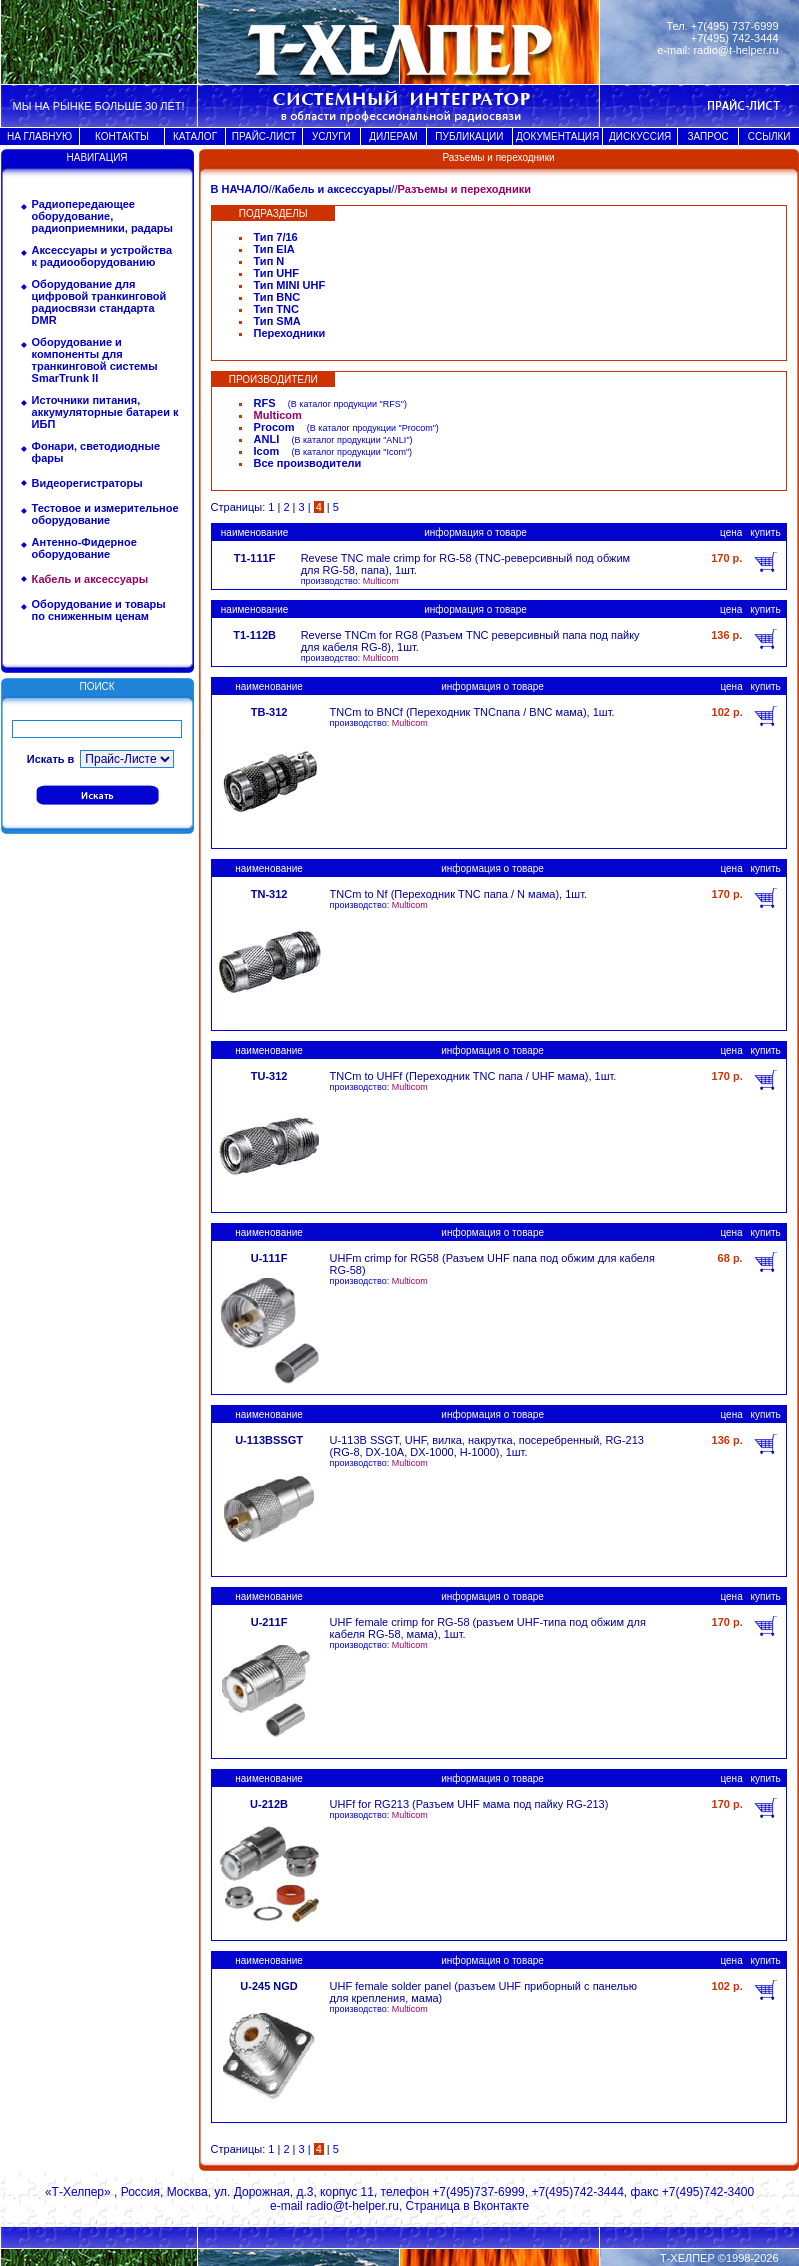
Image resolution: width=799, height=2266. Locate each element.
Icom (267, 451)
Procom (274, 427)
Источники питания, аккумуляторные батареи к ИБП (105, 412)
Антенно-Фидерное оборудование (84, 548)
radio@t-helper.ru (735, 50)
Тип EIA (274, 249)
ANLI (267, 439)
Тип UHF (276, 273)
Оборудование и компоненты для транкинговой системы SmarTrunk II (95, 360)
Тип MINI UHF (290, 285)
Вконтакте (501, 2206)
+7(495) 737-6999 (735, 26)
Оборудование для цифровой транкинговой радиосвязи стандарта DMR (99, 302)
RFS (265, 403)
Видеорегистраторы (87, 483)
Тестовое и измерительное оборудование (105, 514)
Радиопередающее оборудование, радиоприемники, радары (102, 216)
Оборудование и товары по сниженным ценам (99, 610)
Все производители (308, 463)
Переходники (290, 333)
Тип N (269, 261)
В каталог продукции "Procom (371, 428)
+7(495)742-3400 (708, 2192)
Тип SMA (277, 321)
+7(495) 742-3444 (735, 38)
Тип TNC (276, 309)
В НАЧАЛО (240, 189)
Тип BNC (277, 297)
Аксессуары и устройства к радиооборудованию (102, 256)
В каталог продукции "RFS (346, 404)
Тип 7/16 (276, 237)
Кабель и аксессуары (333, 189)
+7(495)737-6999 (478, 2192)
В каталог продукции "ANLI (350, 440)
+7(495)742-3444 (577, 2192)
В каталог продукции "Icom (349, 452)
